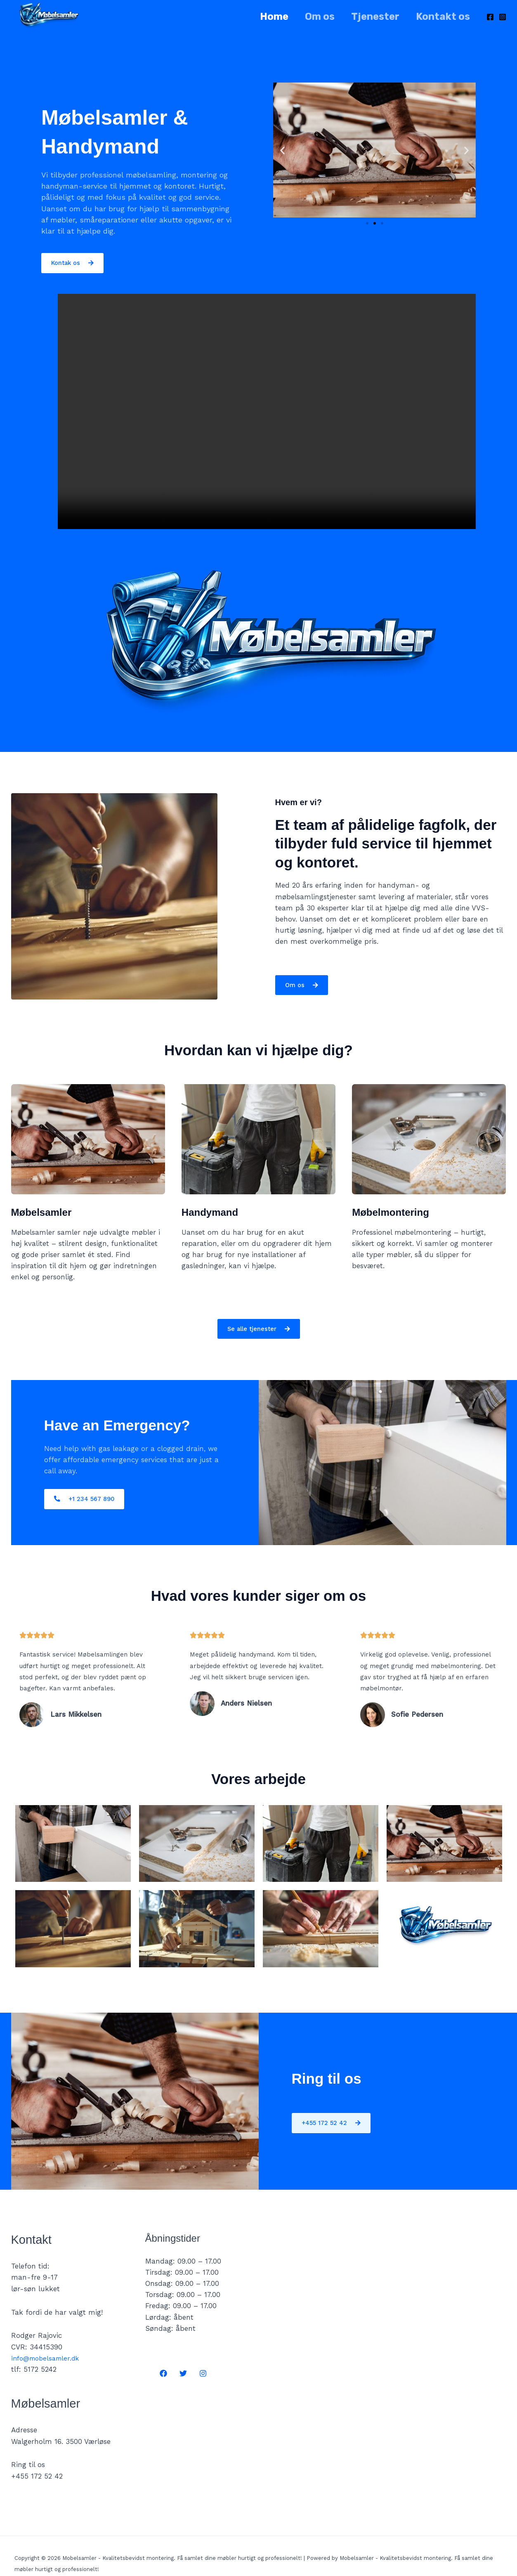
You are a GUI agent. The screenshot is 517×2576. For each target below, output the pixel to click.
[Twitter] (183, 2374)
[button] (282, 150)
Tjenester (370, 16)
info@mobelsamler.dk (48, 2359)
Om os (311, 16)
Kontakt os (441, 16)
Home (262, 16)
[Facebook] (490, 17)
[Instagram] (502, 17)
